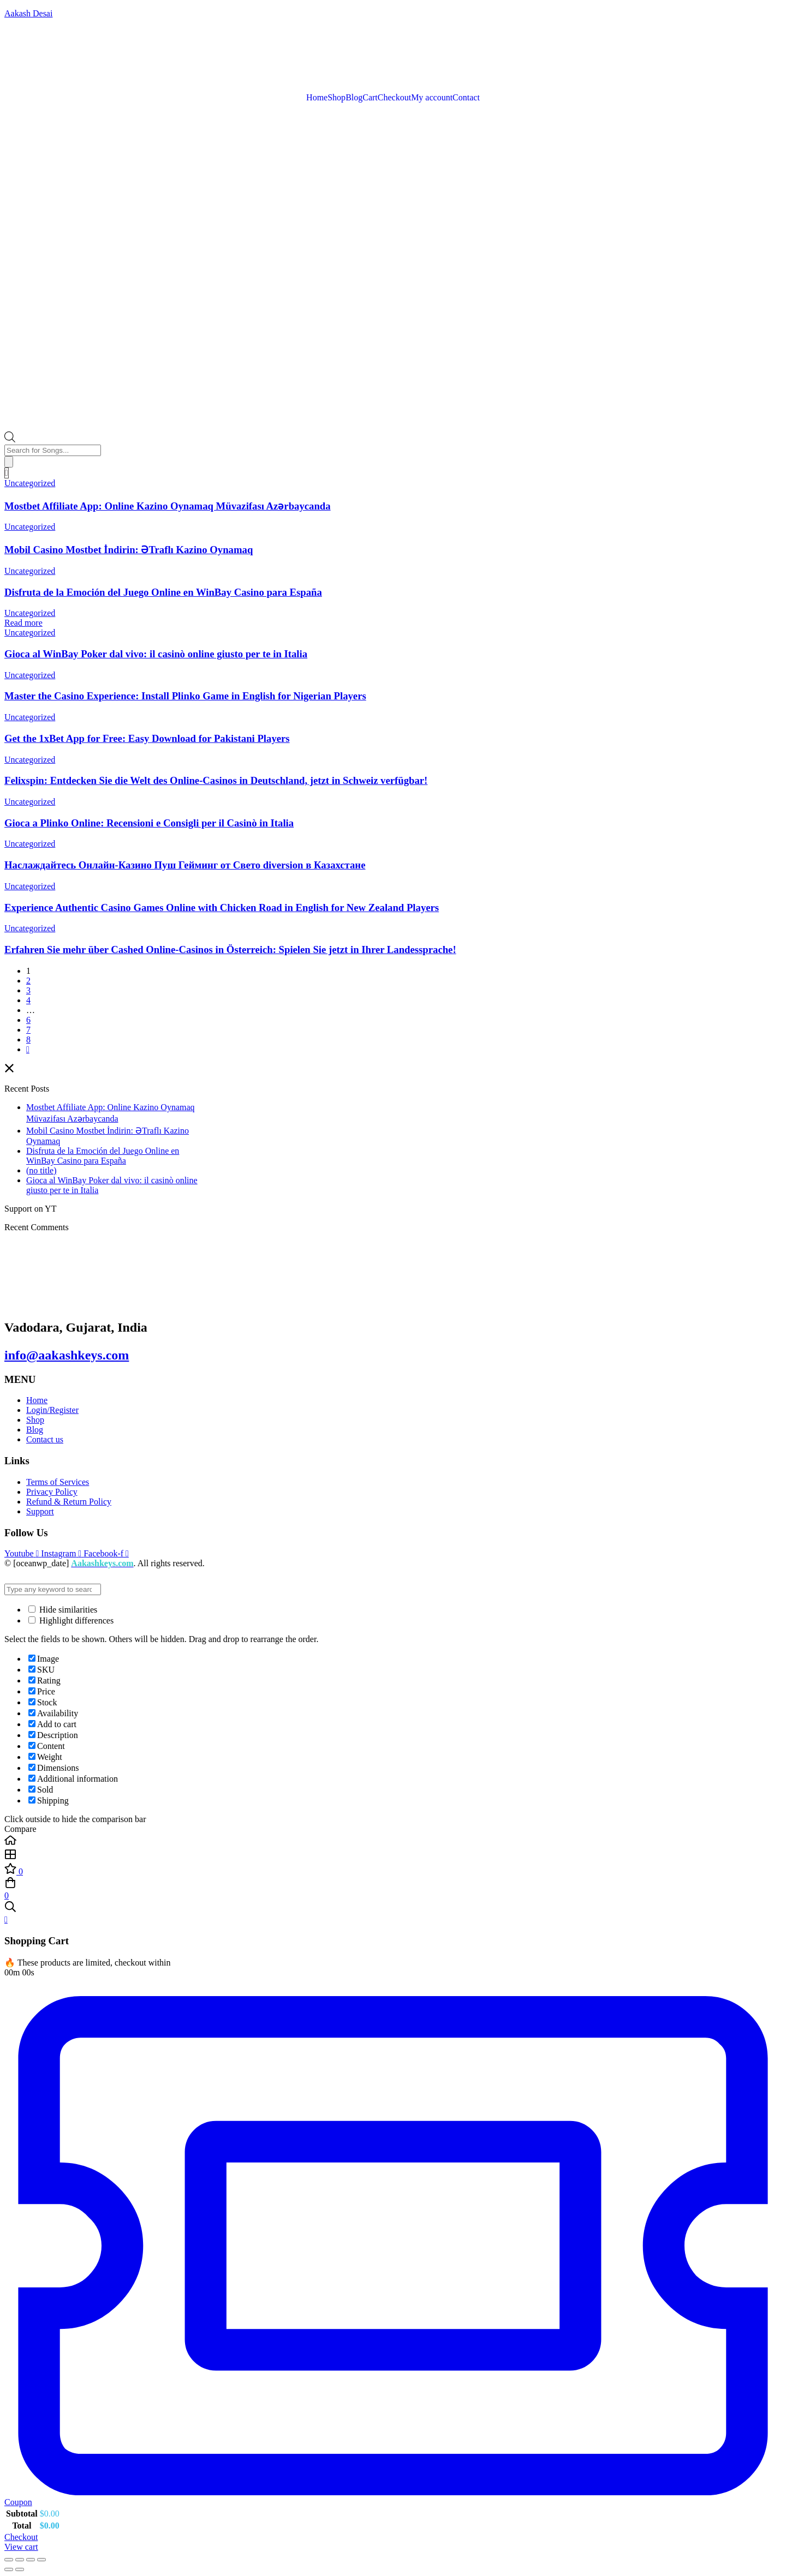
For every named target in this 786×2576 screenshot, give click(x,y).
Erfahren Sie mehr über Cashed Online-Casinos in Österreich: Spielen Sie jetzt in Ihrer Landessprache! (230, 949)
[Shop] (393, 1855)
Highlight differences (71, 1620)
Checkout (394, 97)
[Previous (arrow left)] (8, 2569)
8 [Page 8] (28, 1039)
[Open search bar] (9, 439)
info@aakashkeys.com (66, 1355)
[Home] (393, 1841)
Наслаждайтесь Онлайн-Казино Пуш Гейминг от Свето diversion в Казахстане (184, 865)
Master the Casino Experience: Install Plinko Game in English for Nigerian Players (185, 696)
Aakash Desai (28, 13)
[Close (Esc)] (41, 2559)
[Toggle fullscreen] (19, 2559)
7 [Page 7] (28, 1029)
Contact (466, 97)
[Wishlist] (393, 1869)
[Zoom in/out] (8, 2559)
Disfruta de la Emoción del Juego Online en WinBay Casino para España (163, 592)
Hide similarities (62, 1609)
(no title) (41, 1170)
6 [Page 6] (28, 1020)
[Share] (30, 2559)
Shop (336, 97)
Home (316, 97)
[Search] (8, 462)
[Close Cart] (6, 1919)
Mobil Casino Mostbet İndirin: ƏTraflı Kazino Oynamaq (128, 549)
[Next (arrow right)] (19, 2569)
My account (431, 97)
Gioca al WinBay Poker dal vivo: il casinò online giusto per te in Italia (155, 654)
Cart (370, 97)
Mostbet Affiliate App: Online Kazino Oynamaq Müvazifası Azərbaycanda (167, 506)
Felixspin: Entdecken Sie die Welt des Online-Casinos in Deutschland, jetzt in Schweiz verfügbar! (215, 780)
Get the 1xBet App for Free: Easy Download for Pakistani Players (147, 738)
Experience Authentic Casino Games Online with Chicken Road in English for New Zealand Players (221, 907)
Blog (354, 97)
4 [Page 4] (28, 1000)
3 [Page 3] (28, 990)
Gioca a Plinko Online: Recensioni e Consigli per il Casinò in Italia (149, 823)
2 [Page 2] (28, 980)
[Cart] (6, 473)
